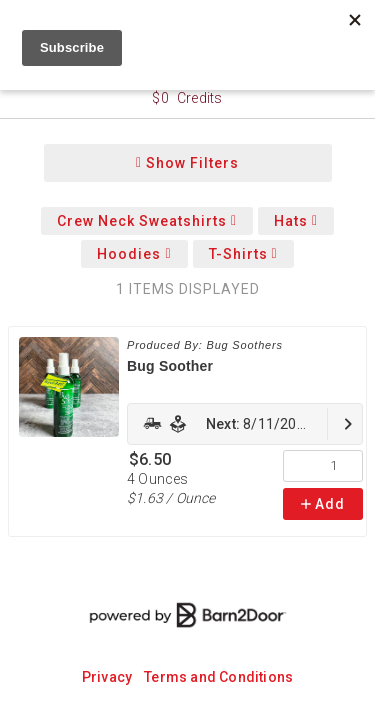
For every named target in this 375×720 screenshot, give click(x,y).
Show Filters (187, 163)
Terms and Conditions (218, 677)
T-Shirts (243, 254)
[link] (245, 424)
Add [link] (323, 504)
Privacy (107, 677)
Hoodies (134, 254)
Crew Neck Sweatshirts (147, 221)
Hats (296, 221)
